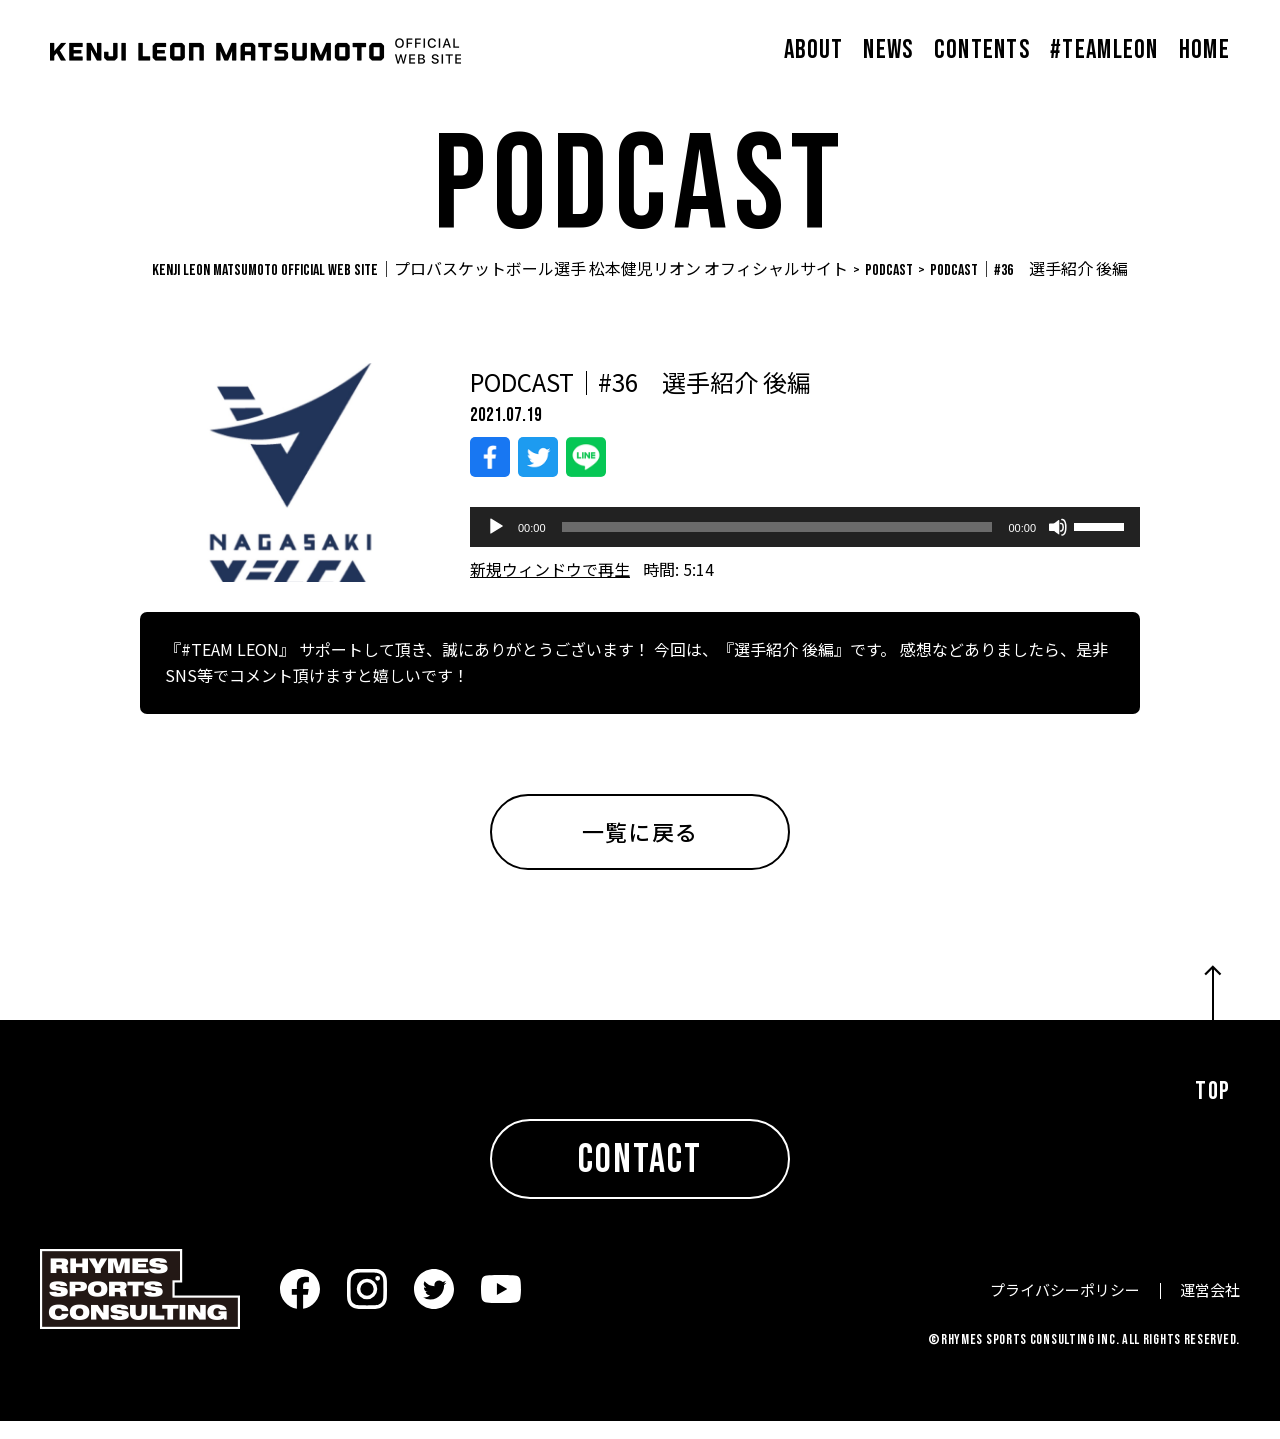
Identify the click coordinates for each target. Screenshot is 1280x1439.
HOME (1204, 50)
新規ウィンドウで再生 (550, 587)
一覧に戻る (640, 849)
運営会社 (1210, 1307)
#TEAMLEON (1104, 50)
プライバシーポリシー (1065, 1307)
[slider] (777, 545)
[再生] (496, 545)
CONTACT (640, 1178)
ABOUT (814, 50)
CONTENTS (982, 50)
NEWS (888, 50)
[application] (805, 545)
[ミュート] (1058, 545)
